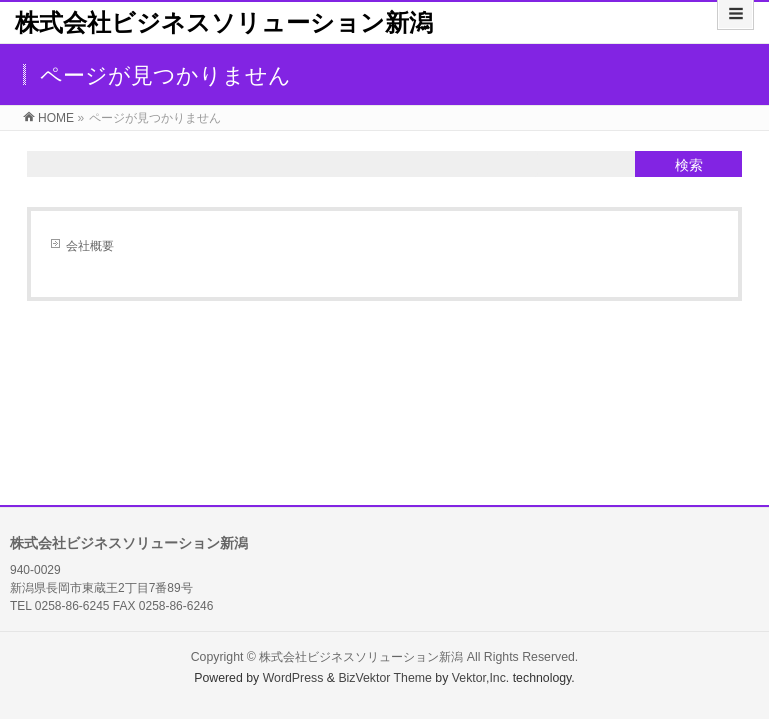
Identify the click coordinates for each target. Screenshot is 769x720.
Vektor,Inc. (481, 678)
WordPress (293, 678)
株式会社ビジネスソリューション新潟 (224, 22)
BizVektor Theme (385, 678)
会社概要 (90, 246)
